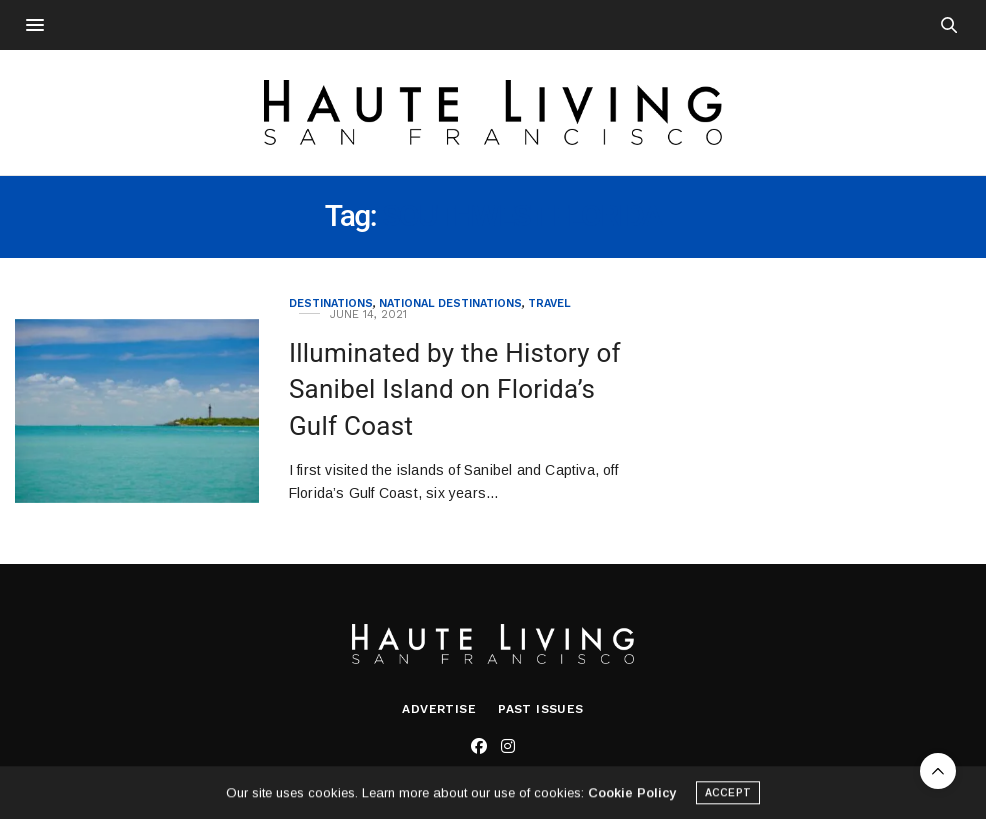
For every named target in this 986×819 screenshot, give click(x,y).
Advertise (439, 709)
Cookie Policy (632, 796)
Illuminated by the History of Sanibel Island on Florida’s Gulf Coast (455, 389)
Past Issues (540, 709)
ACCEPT (728, 796)
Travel (549, 303)
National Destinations (450, 303)
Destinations (331, 303)
